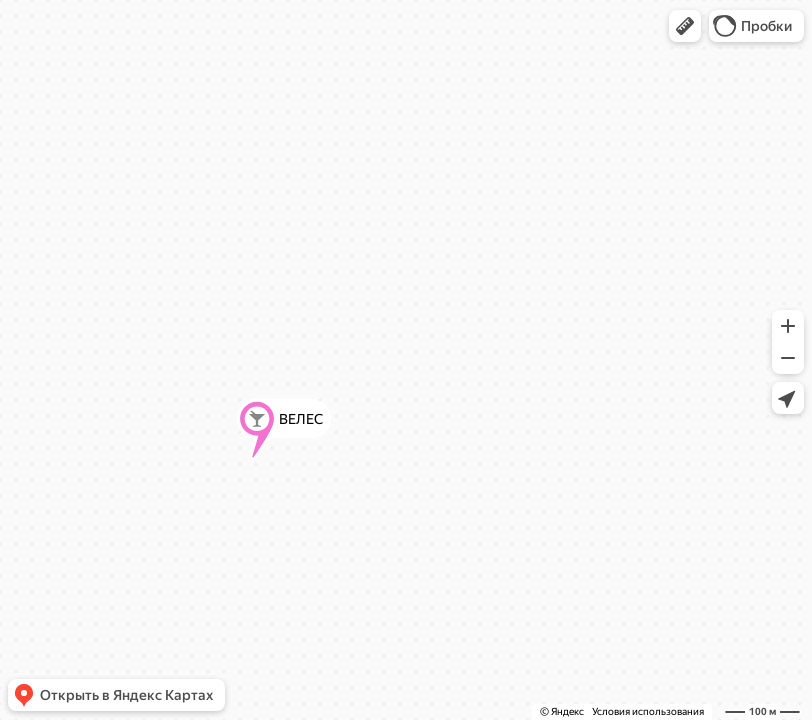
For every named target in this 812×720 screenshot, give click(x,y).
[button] (685, 26)
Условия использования (648, 711)
